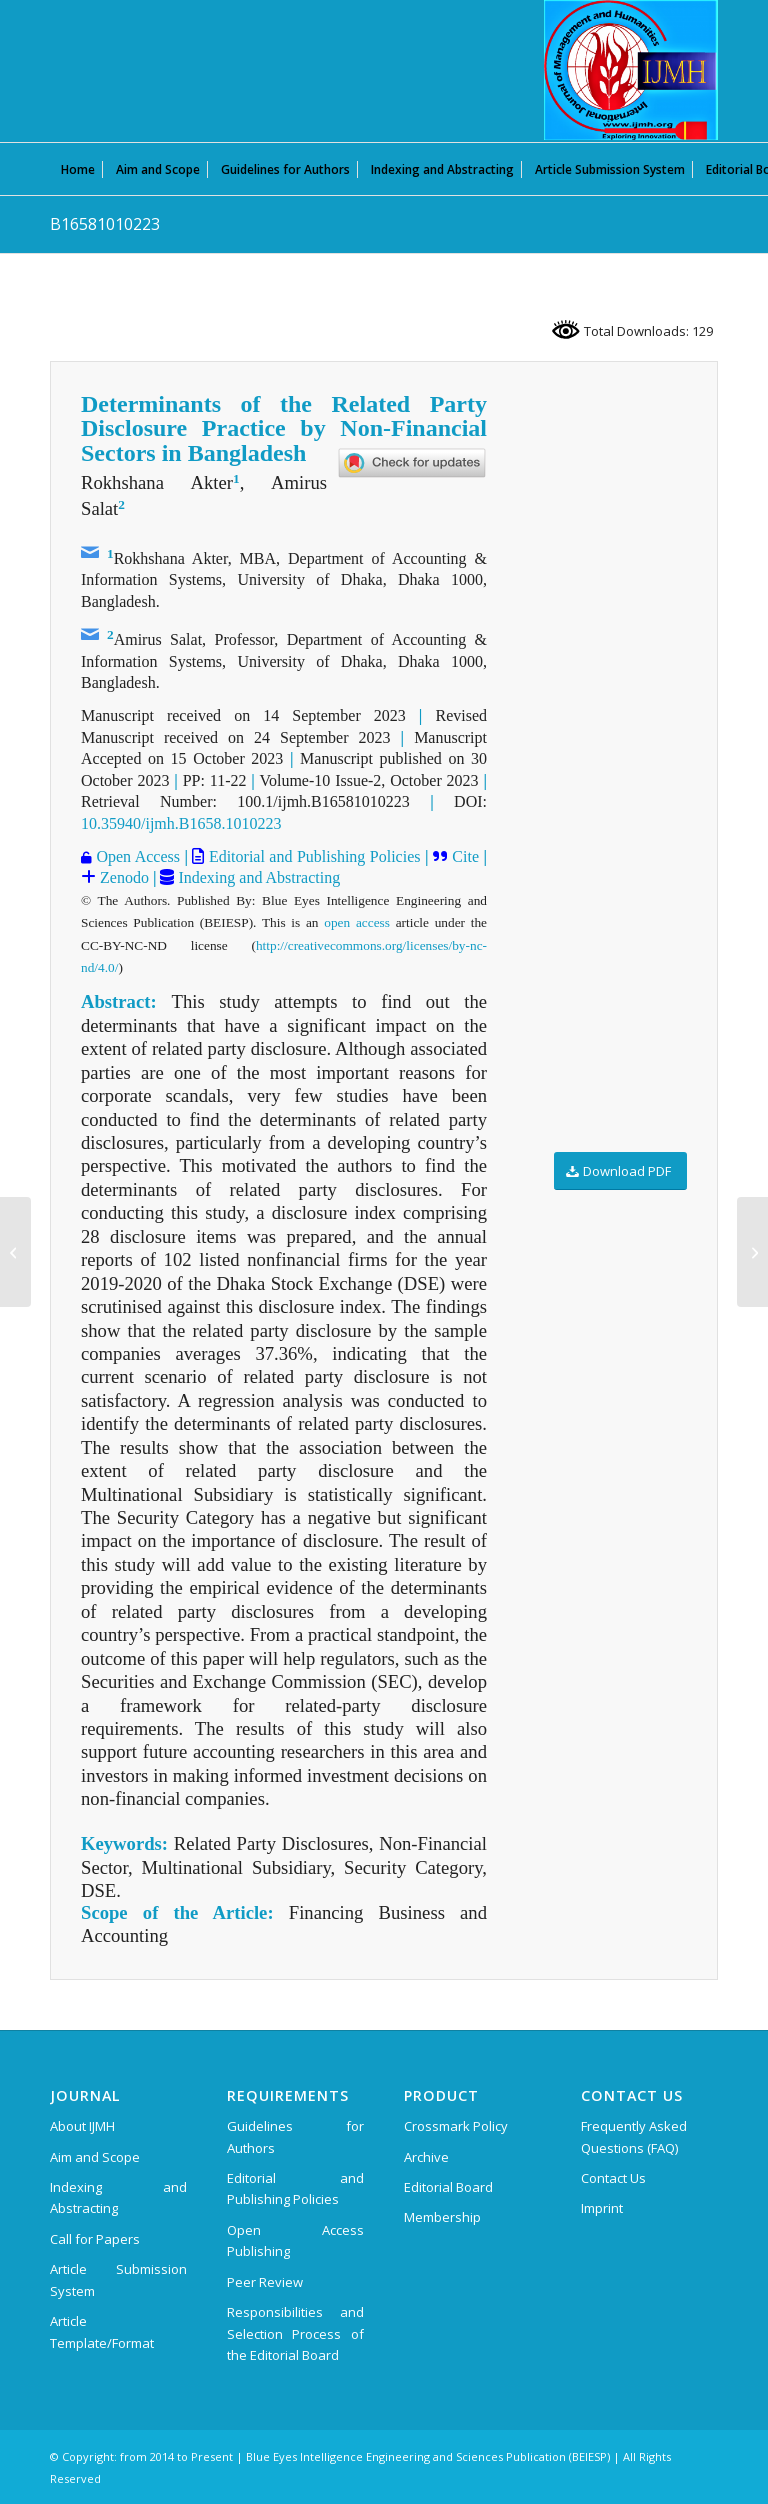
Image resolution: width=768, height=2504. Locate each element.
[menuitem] (78, 169)
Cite (463, 856)
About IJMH (82, 2126)
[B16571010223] (15, 1252)
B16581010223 (105, 224)
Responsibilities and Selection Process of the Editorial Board (295, 2333)
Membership (442, 2217)
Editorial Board (448, 2187)
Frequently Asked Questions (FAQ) (634, 2136)
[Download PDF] (620, 1171)
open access (357, 922)
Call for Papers (95, 2239)
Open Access (136, 856)
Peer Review (265, 2282)
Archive (426, 2157)
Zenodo (122, 877)
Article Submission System (118, 2279)
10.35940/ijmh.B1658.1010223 (181, 823)
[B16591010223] (752, 1252)
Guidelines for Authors (295, 2136)
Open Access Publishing (295, 2240)
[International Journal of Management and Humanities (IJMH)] (631, 70)
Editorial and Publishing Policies (312, 856)
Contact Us (613, 2178)
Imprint (602, 2208)
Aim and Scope (95, 2157)
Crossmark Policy (456, 2126)
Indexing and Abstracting (257, 877)
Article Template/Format (102, 2331)
